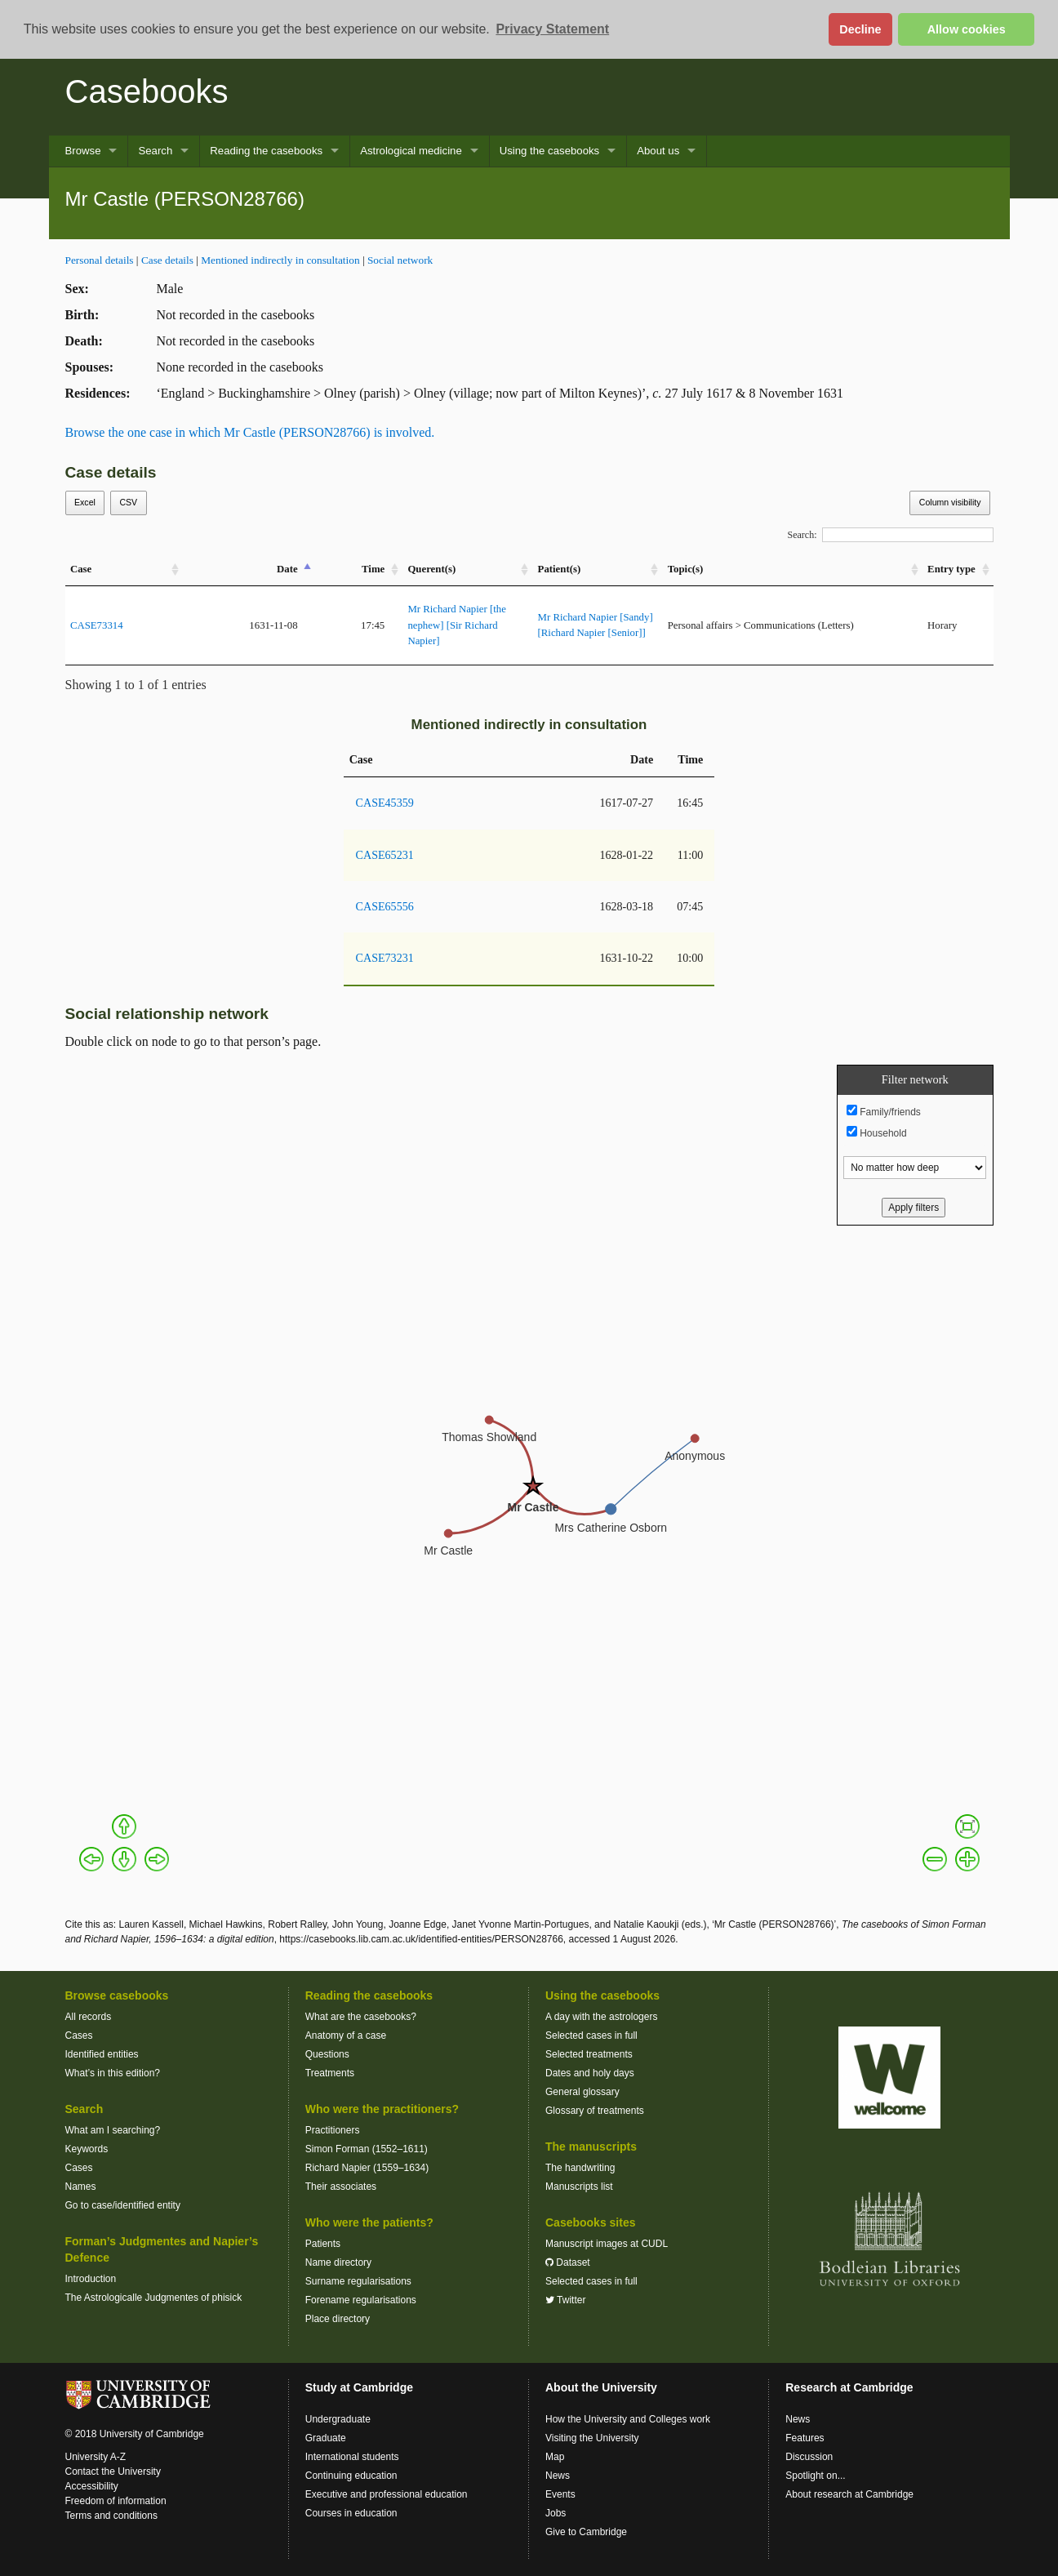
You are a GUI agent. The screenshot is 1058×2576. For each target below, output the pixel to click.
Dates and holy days (589, 2073)
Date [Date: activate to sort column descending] (287, 569)
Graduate (325, 2438)
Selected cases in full (591, 2035)
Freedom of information (116, 2501)
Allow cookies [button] (966, 29)
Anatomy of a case (345, 2035)
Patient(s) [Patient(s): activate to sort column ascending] (559, 569)
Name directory (338, 2262)
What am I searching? (113, 2130)
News (557, 2475)
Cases (79, 2035)
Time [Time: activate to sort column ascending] (373, 569)
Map (554, 2457)
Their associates (340, 2186)
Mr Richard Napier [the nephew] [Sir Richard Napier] (456, 624)
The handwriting (580, 2167)
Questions (327, 2054)
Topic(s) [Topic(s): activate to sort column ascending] (686, 569)
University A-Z (96, 2457)
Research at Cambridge (849, 2387)
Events (560, 2494)
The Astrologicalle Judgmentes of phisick (153, 2297)
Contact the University (113, 2471)
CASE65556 (385, 906)
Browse (83, 151)
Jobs (555, 2513)
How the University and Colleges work (627, 2419)
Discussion (809, 2457)
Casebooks (147, 91)
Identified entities (102, 2054)
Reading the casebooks (266, 151)
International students (352, 2457)
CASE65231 (385, 854)
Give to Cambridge (586, 2532)
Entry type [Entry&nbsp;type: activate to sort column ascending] (951, 569)
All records (88, 2016)
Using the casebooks (549, 151)
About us (658, 151)
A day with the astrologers (601, 2016)
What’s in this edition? (113, 2073)
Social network (400, 260)
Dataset (567, 2262)
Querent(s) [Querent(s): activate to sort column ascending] (431, 569)
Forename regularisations (360, 2300)
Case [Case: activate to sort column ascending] (80, 569)
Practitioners (332, 2130)
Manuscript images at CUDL (606, 2243)
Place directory (337, 2319)
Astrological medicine (411, 151)
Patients (322, 2243)
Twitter (565, 2300)
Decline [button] (860, 29)
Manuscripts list (579, 2186)
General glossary (582, 2092)
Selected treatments (589, 2054)
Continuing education (351, 2475)
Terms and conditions (111, 2515)
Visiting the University (592, 2438)
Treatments (329, 2073)
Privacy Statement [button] (552, 29)
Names (80, 2186)
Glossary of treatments (594, 2110)
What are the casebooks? (360, 2016)
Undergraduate (338, 2419)
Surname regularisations (358, 2281)
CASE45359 (385, 802)
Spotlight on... (815, 2475)
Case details (167, 260)
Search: (891, 534)
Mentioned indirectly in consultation (280, 260)
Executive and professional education (386, 2494)
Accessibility (91, 2486)
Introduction (91, 2279)
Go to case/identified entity (122, 2205)
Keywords (87, 2149)
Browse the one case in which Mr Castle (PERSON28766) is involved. (250, 432)
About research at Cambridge (849, 2494)
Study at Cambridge (359, 2387)
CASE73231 (385, 957)
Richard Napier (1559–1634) (367, 2167)
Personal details (99, 260)
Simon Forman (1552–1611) (366, 2149)
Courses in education (351, 2513)
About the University (601, 2387)
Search (155, 151)
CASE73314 (96, 625)
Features (804, 2438)
